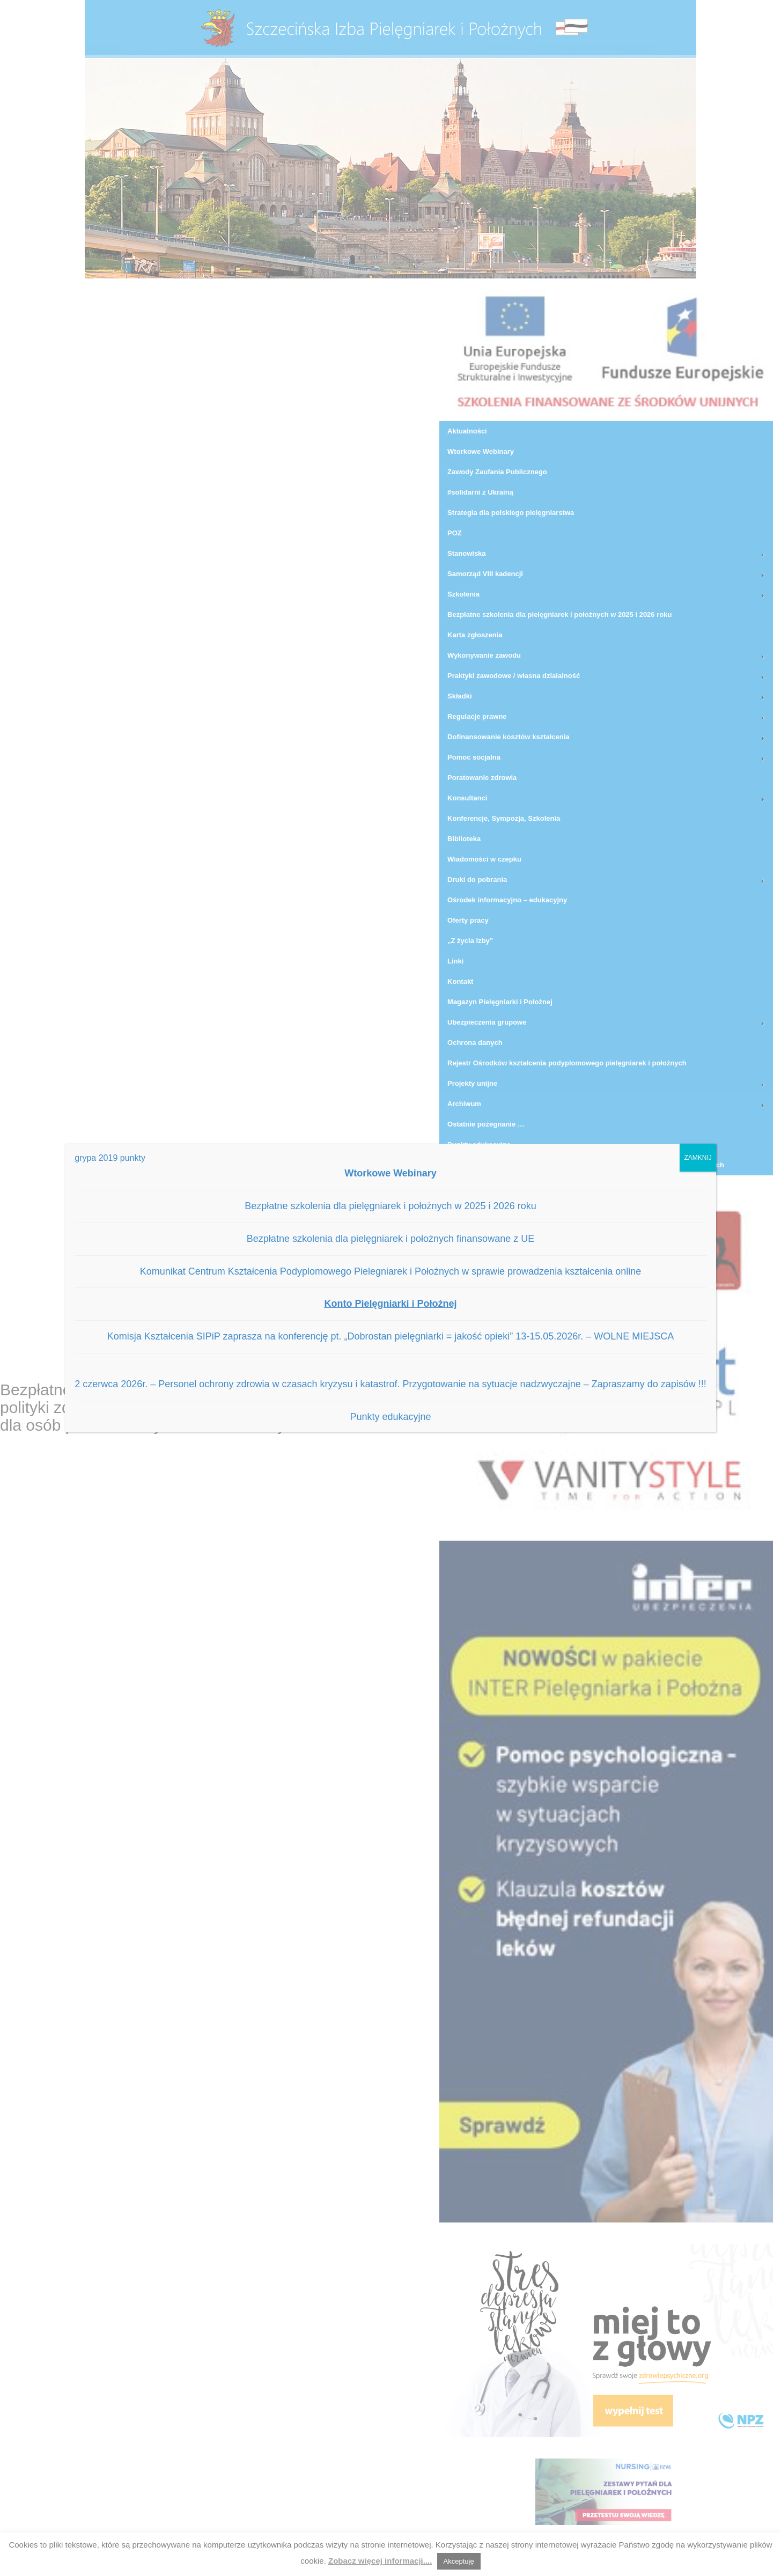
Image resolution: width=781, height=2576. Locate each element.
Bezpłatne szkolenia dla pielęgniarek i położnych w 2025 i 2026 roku (390, 1206)
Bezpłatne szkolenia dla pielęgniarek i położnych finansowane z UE (390, 1238)
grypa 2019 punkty (110, 1157)
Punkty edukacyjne (390, 1416)
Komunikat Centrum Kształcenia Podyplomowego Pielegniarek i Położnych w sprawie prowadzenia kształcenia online (391, 1271)
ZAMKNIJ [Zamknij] (697, 1157)
